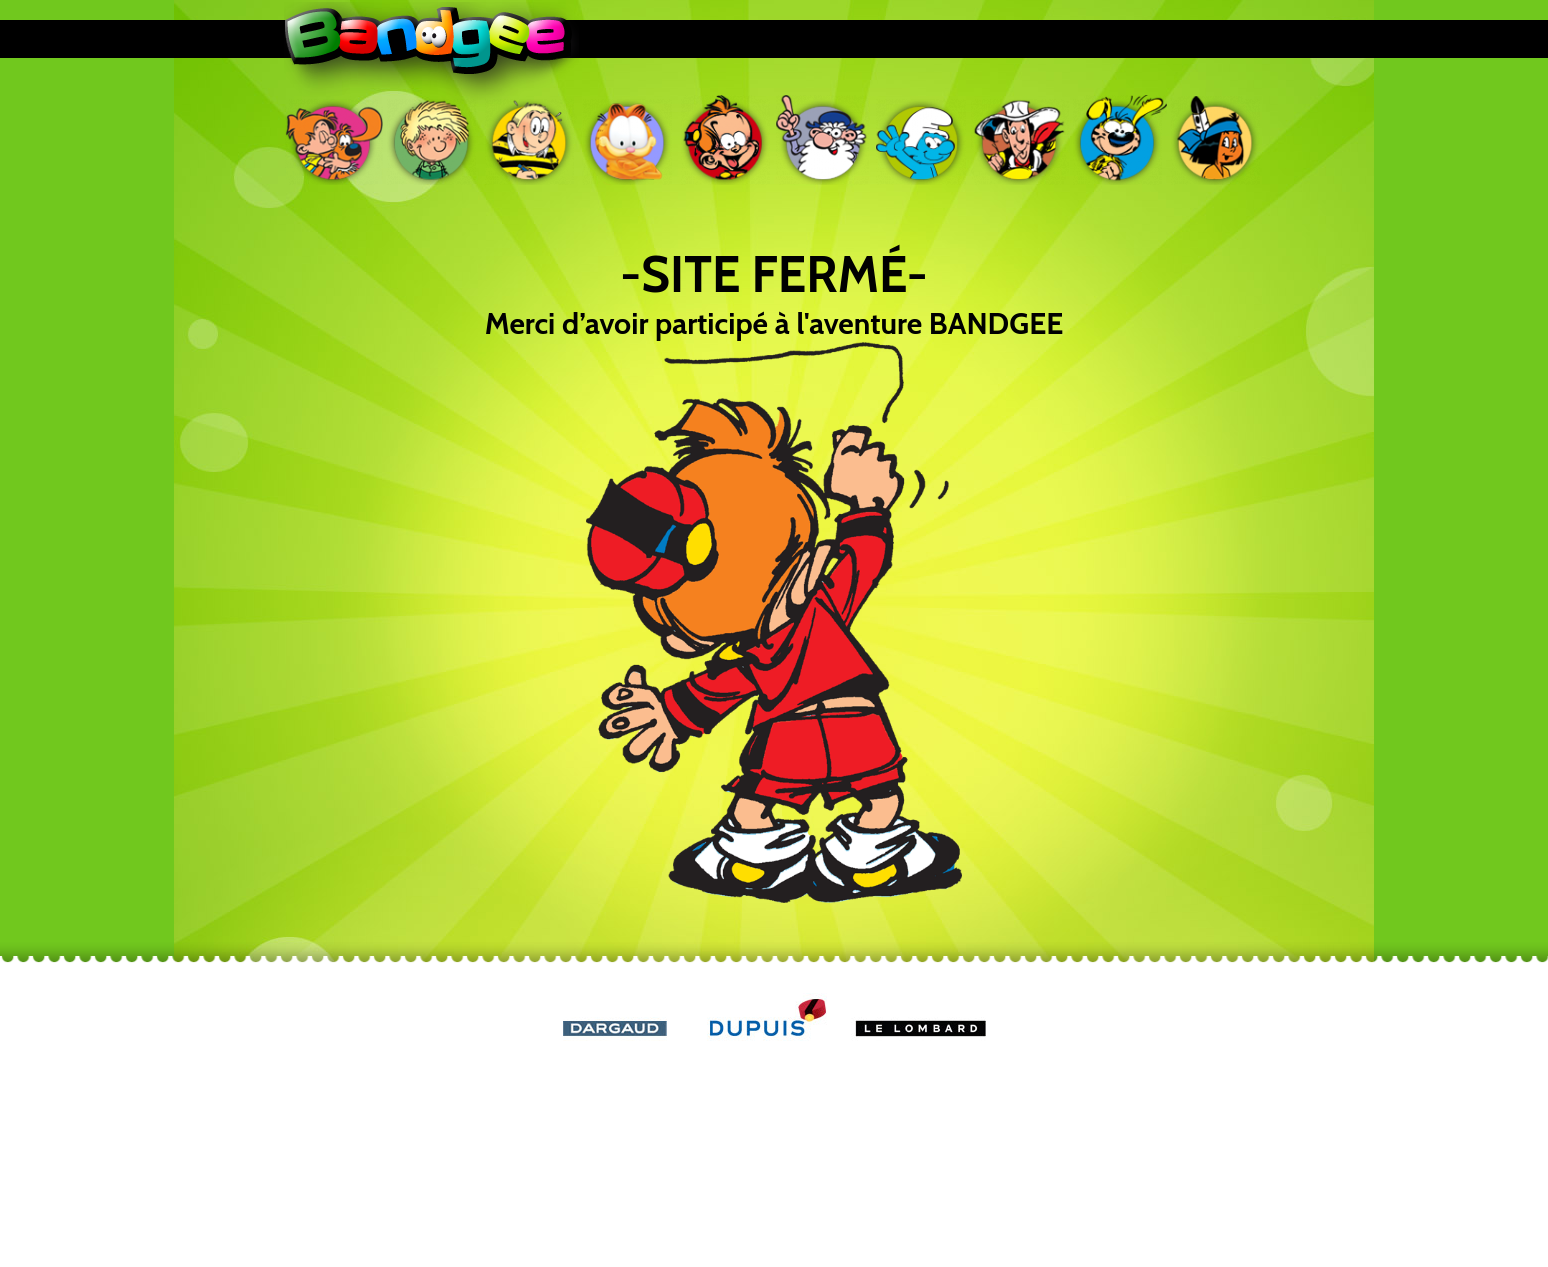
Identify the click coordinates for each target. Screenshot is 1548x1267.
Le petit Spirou (726, 140)
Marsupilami (1118, 140)
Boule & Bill (334, 140)
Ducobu (530, 140)
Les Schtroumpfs (922, 140)
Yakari (1216, 140)
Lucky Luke (1020, 140)
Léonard (824, 140)
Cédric (432, 140)
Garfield (628, 140)
